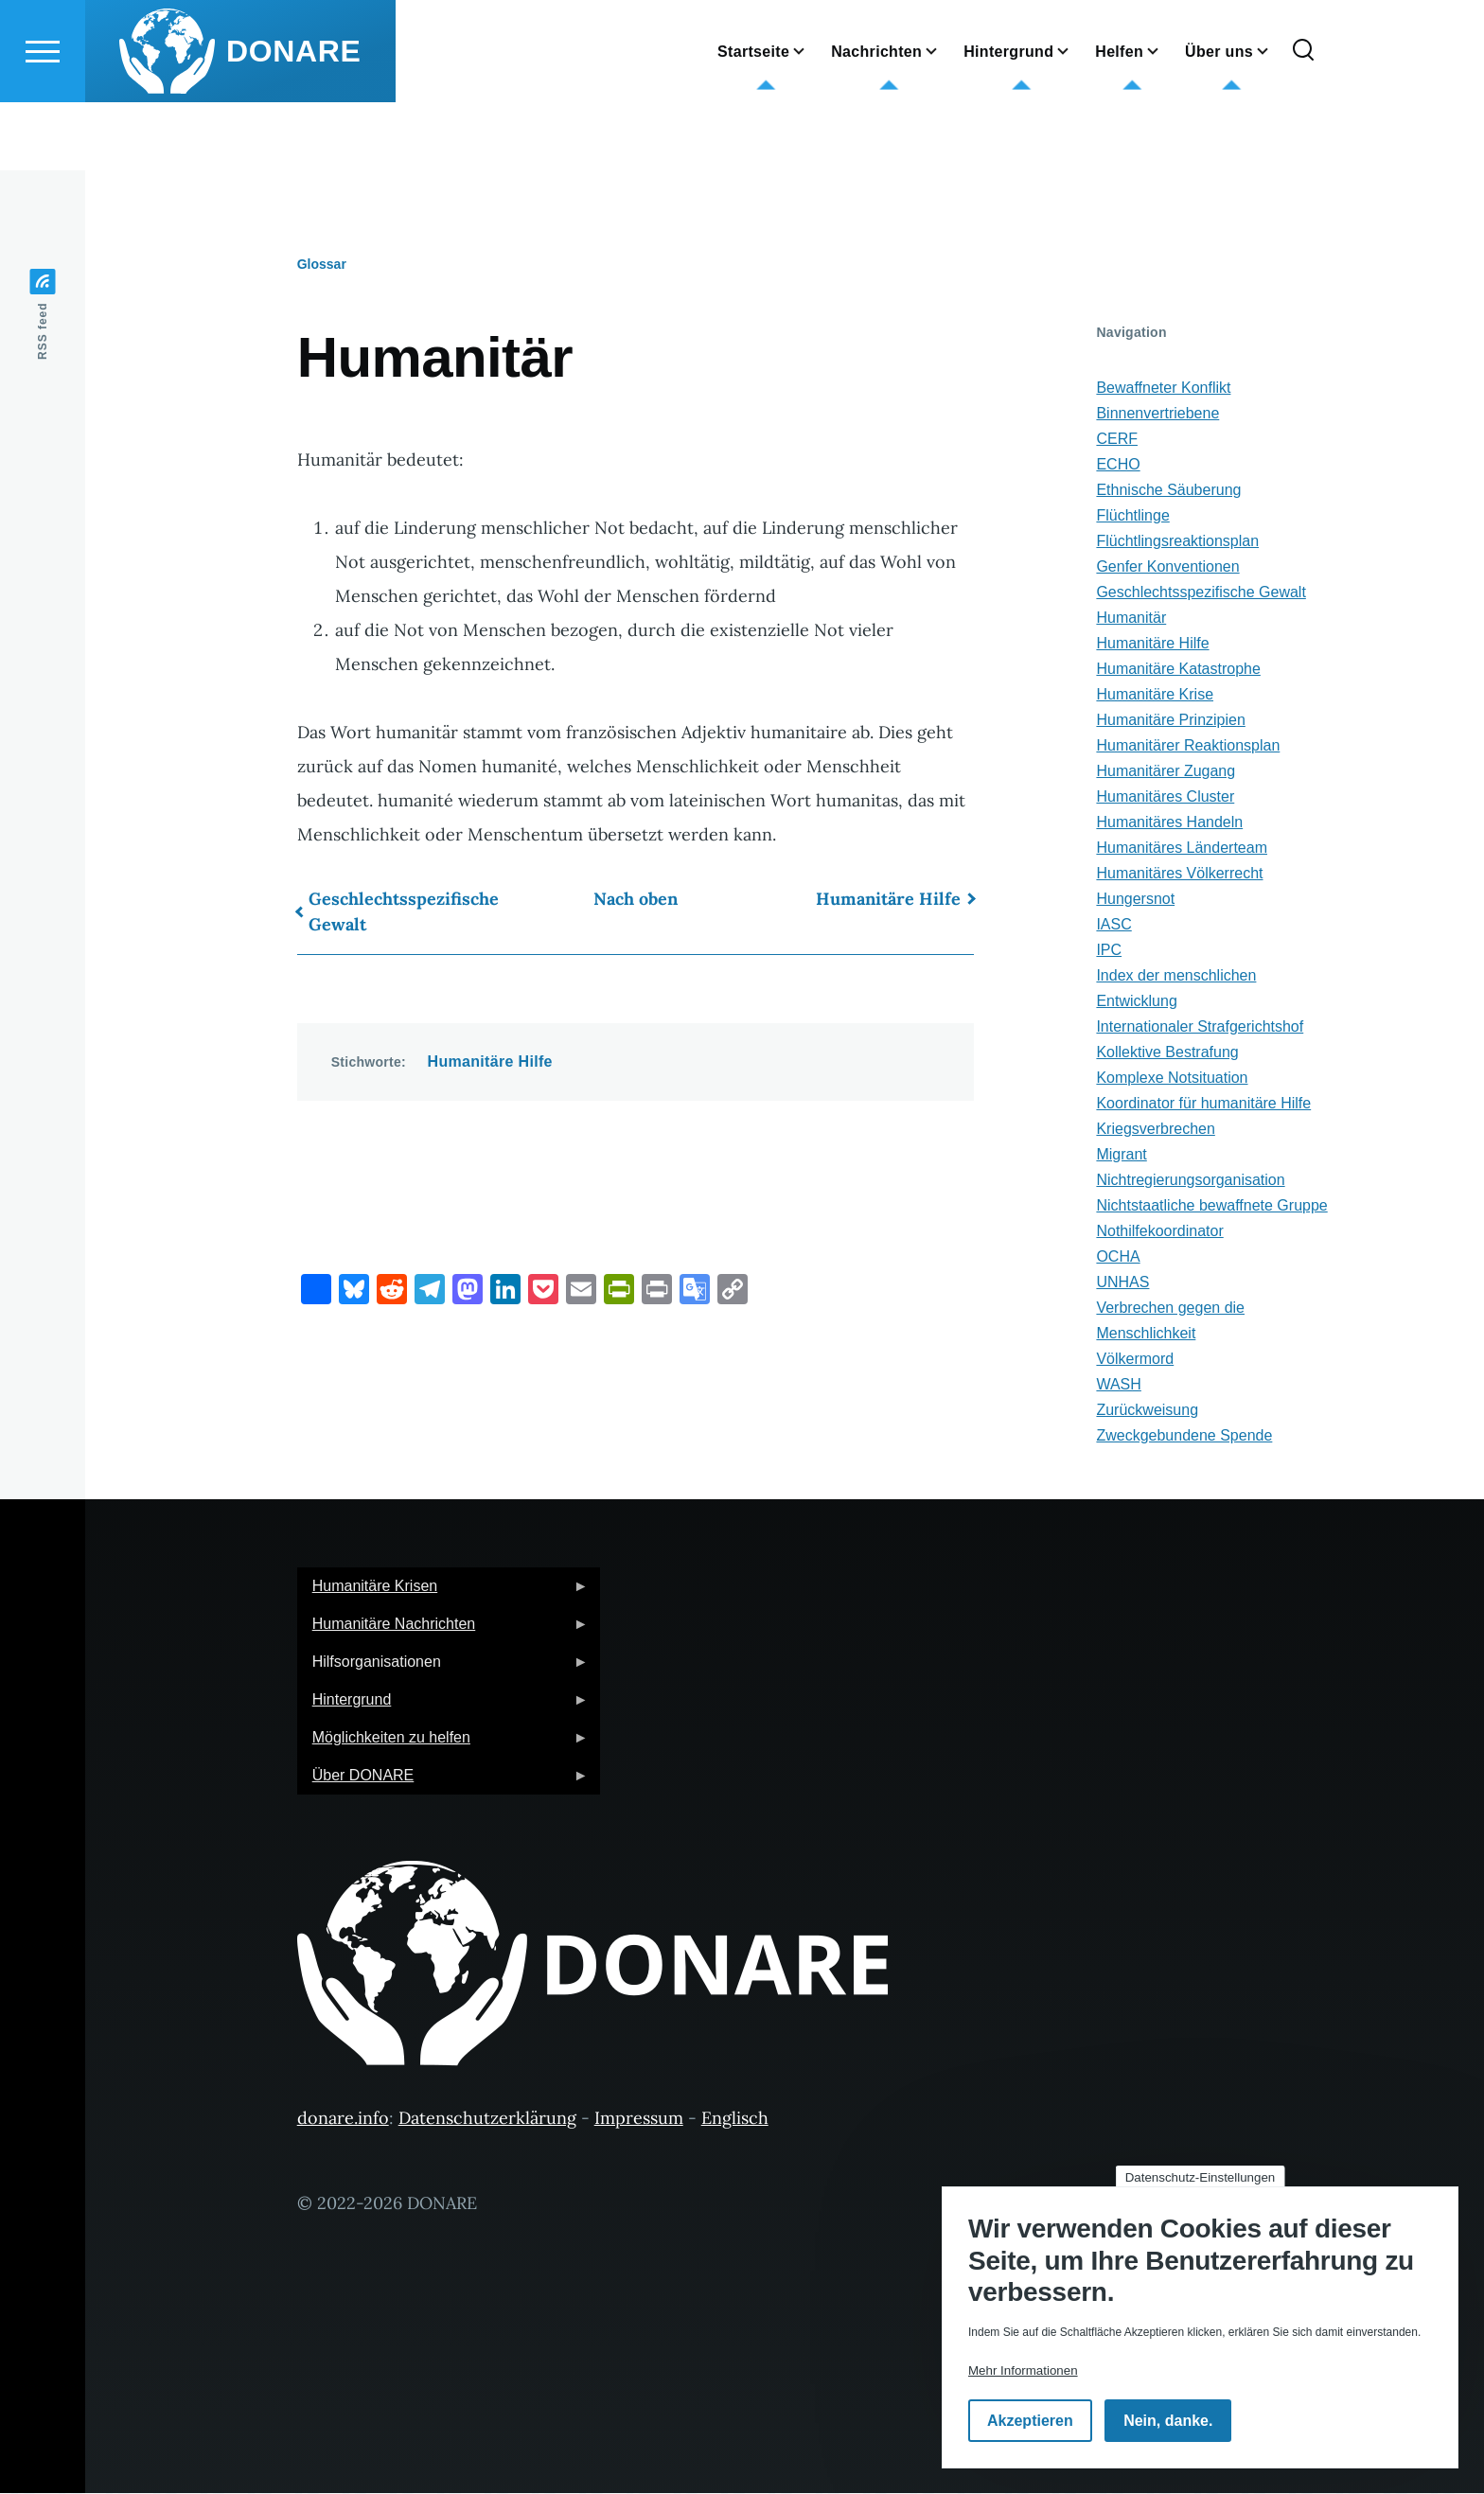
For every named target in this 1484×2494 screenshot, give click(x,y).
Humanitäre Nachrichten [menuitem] (443, 1630)
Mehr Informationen (1023, 2370)
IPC (1109, 951)
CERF (1117, 440)
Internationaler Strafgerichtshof (1199, 1027)
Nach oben (635, 900)
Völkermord (1135, 1360)
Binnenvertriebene (1157, 414)
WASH (1118, 1385)
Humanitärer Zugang (1165, 772)
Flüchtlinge (1132, 516)
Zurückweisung (1147, 1411)
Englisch (734, 2119)
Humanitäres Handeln (1169, 823)
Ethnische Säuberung (1168, 491)
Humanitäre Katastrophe (1178, 670)
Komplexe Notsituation (1171, 1078)
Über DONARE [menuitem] (443, 1781)
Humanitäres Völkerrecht (1179, 874)
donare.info (343, 2119)
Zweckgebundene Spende (1184, 1436)
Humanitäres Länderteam (1181, 848)
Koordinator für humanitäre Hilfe (1203, 1104)
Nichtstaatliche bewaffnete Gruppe (1211, 1206)
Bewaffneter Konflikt (1163, 388)
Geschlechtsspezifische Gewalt (404, 912)
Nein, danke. (1167, 2421)
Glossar (321, 265)
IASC (1113, 925)
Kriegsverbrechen (1155, 1130)
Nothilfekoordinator (1159, 1232)
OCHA (1118, 1257)
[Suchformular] (1303, 119)
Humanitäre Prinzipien (1170, 721)
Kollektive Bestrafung (1167, 1053)
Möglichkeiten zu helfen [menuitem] (443, 1744)
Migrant (1121, 1155)
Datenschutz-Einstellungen (1200, 2177)
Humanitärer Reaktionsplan (1188, 746)
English (573, 42)
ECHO (1118, 465)
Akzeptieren (1030, 2421)
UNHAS (1122, 1283)
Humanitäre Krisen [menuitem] (443, 1592)
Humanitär (1131, 618)
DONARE (294, 119)
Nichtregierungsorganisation (1190, 1181)
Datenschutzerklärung (487, 2119)
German (576, 17)
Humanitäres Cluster (1165, 797)
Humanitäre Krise (1154, 695)
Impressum (638, 2119)
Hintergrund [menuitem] (443, 1706)
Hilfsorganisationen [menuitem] (443, 1668)
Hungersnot (1135, 900)
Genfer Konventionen (1167, 567)
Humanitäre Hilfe (888, 900)
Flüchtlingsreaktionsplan (1177, 542)
